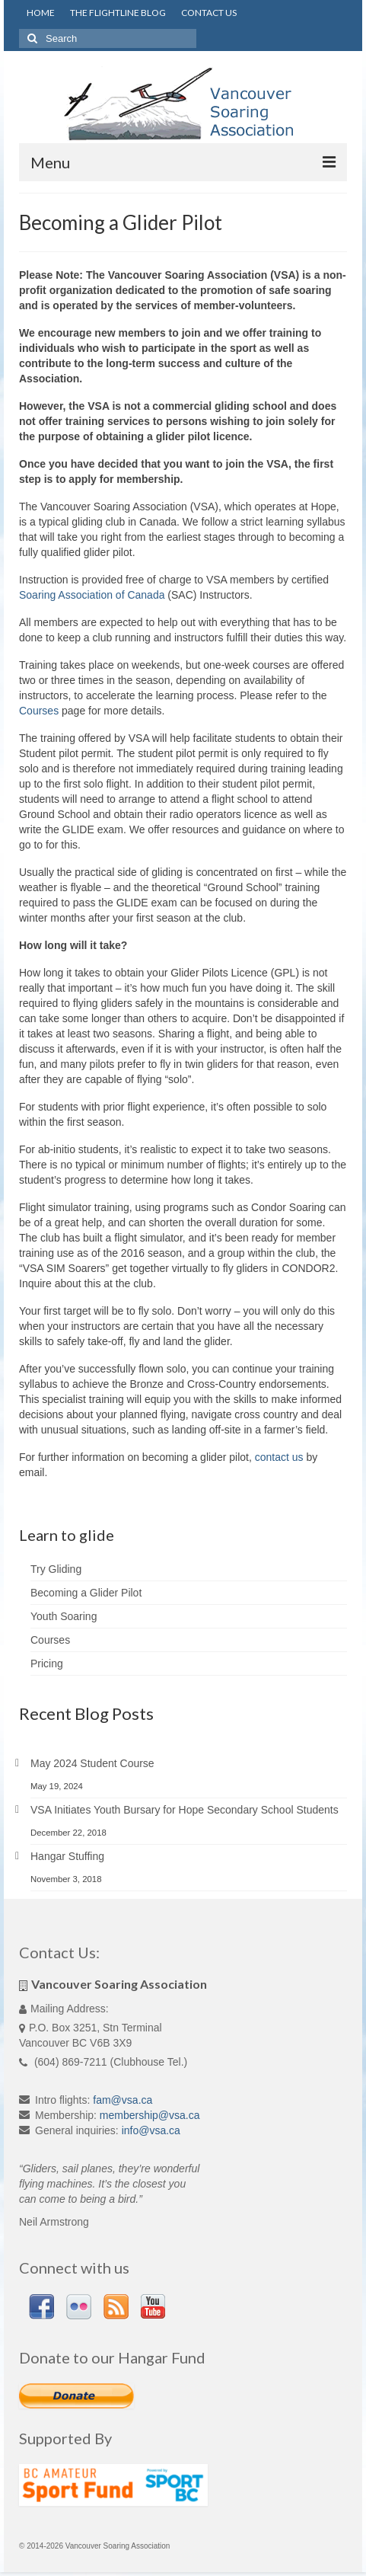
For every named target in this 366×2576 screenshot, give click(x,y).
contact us (279, 1457)
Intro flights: (62, 2100)
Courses (39, 711)
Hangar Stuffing (67, 1856)
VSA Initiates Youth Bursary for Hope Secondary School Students (184, 1810)
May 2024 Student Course (92, 1763)
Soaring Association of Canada (91, 595)
